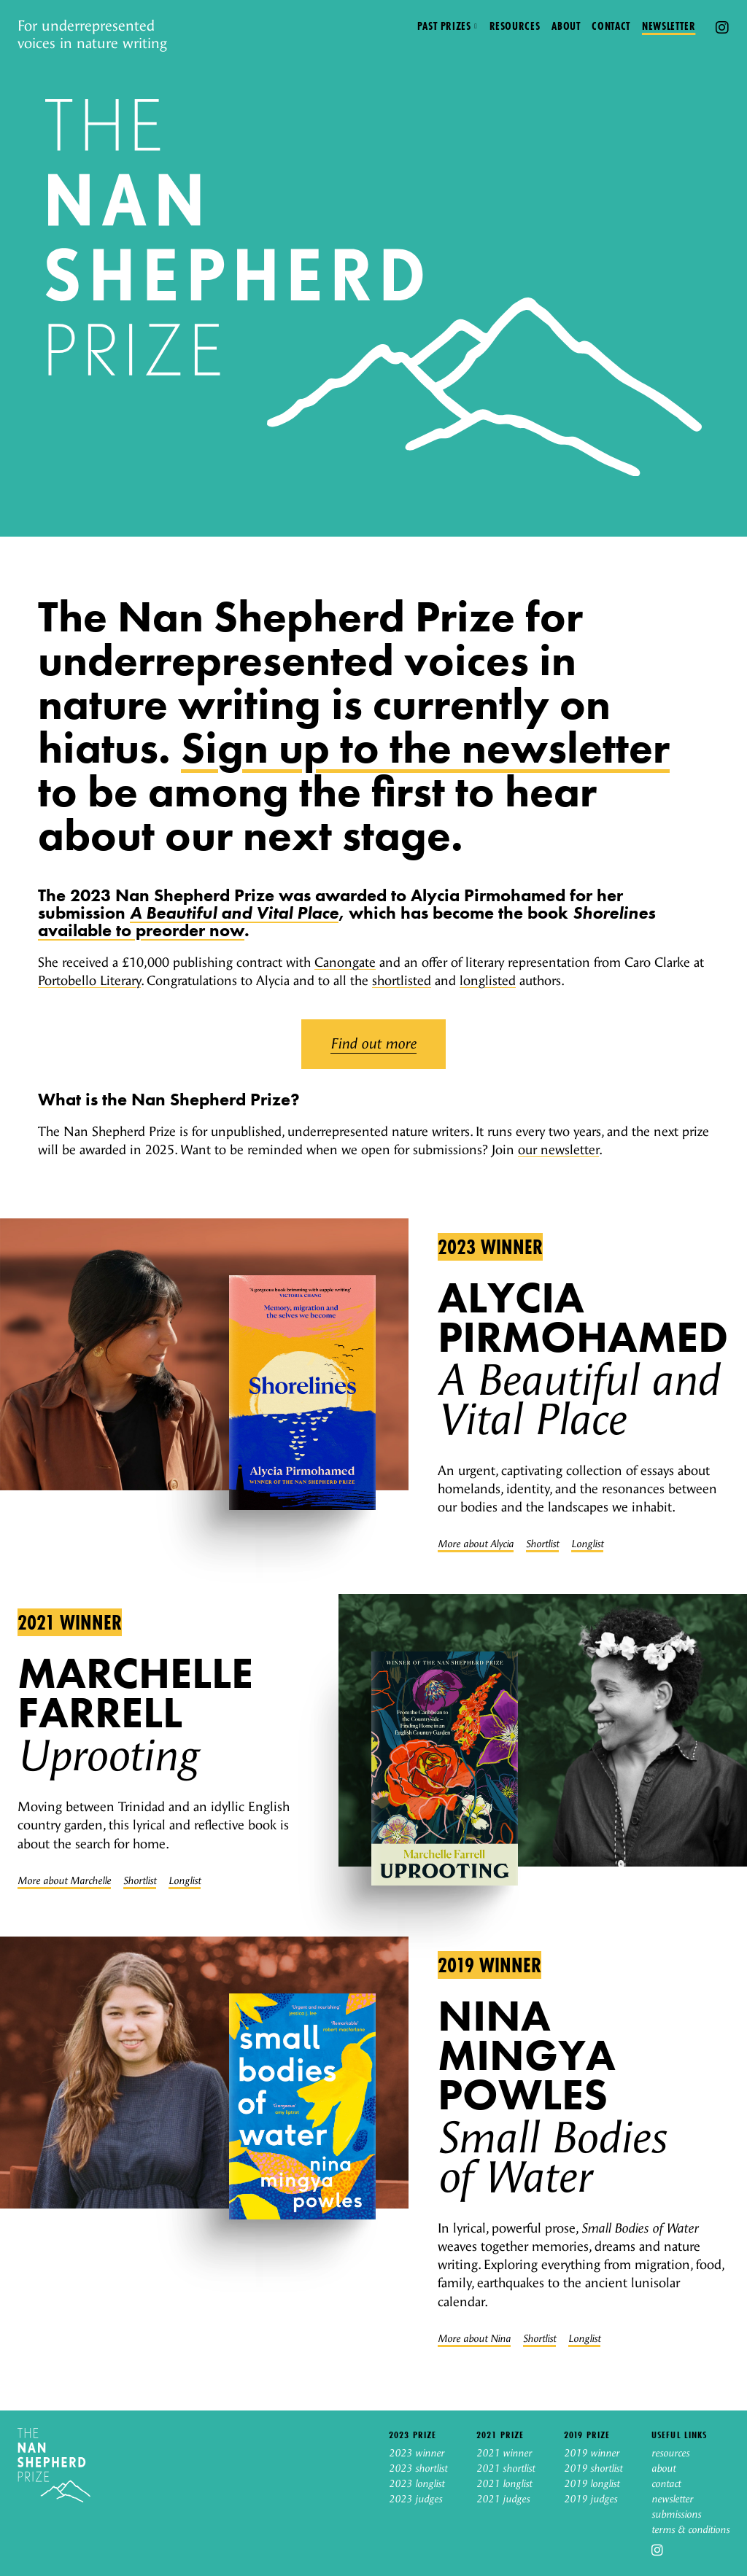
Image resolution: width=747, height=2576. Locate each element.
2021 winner (70, 1622)
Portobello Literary (89, 981)
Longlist (587, 1544)
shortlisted (401, 981)
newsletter (672, 2499)
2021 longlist (504, 2484)
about (663, 2469)
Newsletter (668, 26)
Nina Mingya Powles (527, 2055)
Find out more (373, 1043)
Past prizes (444, 26)
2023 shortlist (418, 2469)
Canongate (345, 962)
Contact (611, 26)
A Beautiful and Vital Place (234, 912)
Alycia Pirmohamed (583, 1317)
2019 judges (590, 2499)
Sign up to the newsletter (425, 748)
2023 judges (415, 2499)
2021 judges (503, 2499)
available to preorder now (141, 930)
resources (670, 2453)
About (565, 26)
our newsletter (558, 1150)
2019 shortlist (593, 2469)
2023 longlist (416, 2484)
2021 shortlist (505, 2469)
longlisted (488, 981)
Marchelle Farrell (135, 1692)
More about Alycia (476, 1544)
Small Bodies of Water (552, 2158)
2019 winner (489, 1965)
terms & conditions (690, 2530)
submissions (676, 2515)
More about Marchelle (64, 1881)
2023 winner (490, 1247)
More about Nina (474, 2339)
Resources (515, 26)
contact (666, 2484)
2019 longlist (591, 2484)
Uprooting (108, 1756)
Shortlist (542, 1544)
